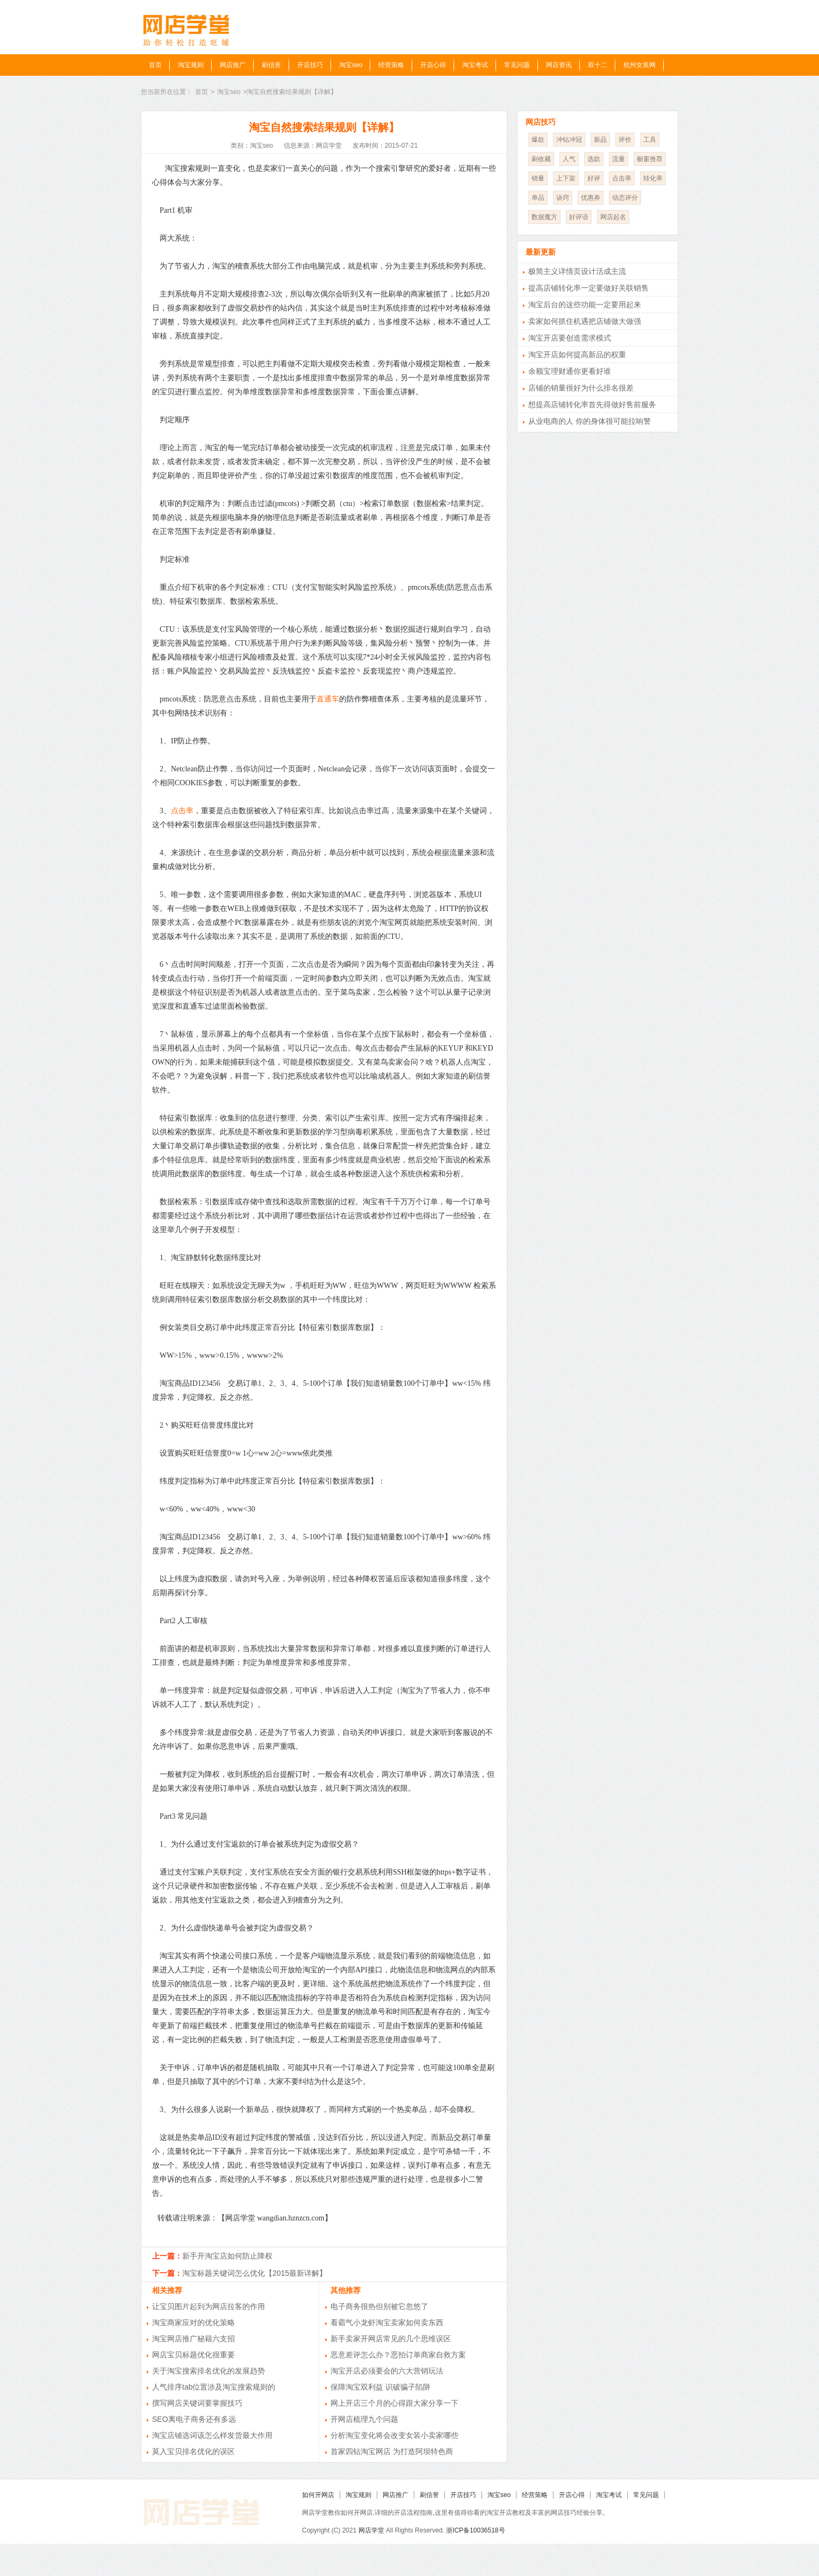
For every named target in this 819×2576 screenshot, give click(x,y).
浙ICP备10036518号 (475, 2530)
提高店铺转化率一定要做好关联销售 (588, 288)
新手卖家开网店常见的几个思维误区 (391, 2338)
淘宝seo (350, 65)
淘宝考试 (475, 65)
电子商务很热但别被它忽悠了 (379, 2306)
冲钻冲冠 (569, 139)
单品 (537, 197)
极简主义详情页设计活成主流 (577, 271)
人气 (569, 159)
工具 (649, 139)
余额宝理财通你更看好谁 (569, 371)
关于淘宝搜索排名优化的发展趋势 (208, 2371)
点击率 (182, 811)
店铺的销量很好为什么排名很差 (581, 387)
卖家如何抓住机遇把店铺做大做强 (584, 321)
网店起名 (613, 217)
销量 (537, 178)
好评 (593, 178)
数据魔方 (544, 217)
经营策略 (391, 65)
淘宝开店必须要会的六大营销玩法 (387, 2371)
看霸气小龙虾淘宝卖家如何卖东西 (387, 2322)
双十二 (597, 65)
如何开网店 (318, 2495)
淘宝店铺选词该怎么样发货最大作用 (212, 2435)
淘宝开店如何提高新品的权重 (577, 354)
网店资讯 (559, 65)
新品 (600, 139)
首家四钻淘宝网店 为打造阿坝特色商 (392, 2451)
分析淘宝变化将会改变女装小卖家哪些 (394, 2435)
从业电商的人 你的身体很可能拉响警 (589, 421)
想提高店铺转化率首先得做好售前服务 (592, 404)
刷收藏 (541, 159)
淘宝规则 (191, 65)
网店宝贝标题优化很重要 (193, 2354)
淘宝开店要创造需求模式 (569, 338)
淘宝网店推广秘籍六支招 (193, 2338)
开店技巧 (310, 65)
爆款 (537, 139)
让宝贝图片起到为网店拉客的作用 (208, 2306)
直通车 (328, 699)
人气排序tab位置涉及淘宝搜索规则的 (213, 2387)
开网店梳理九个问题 (364, 2419)
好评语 (578, 217)
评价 (625, 139)
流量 (618, 159)
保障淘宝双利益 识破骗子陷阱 (380, 2387)
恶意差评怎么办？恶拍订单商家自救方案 (398, 2354)
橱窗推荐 (650, 159)
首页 (155, 65)
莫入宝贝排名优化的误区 (193, 2451)
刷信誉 (271, 65)
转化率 (653, 178)
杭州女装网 (639, 65)
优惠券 (590, 197)
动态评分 (625, 197)
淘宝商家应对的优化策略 (193, 2322)
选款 (593, 159)
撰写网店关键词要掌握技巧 (197, 2403)
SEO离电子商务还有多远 (194, 2419)
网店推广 (233, 65)
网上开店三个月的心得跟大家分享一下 (394, 2403)
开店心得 (433, 65)
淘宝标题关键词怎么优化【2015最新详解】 (254, 2273)
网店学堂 (371, 2530)
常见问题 (517, 65)
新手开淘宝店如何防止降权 (227, 2256)
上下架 (566, 178)
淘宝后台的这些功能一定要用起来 (584, 304)
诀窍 (562, 197)
